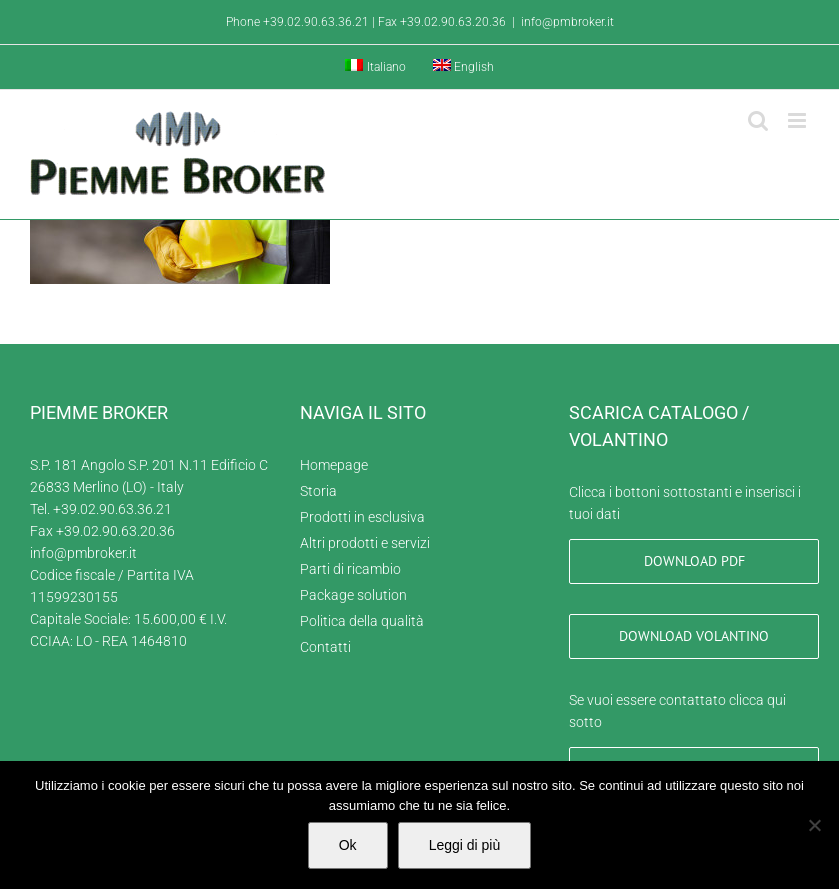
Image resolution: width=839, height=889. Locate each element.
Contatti (325, 647)
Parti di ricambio (350, 569)
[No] (814, 825)
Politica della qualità (362, 621)
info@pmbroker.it (567, 22)
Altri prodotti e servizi (365, 543)
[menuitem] (375, 67)
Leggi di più (465, 845)
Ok (348, 845)
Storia (318, 491)
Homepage (334, 465)
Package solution (353, 595)
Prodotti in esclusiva (362, 517)
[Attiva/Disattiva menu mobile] (798, 120)
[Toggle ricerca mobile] (758, 120)
